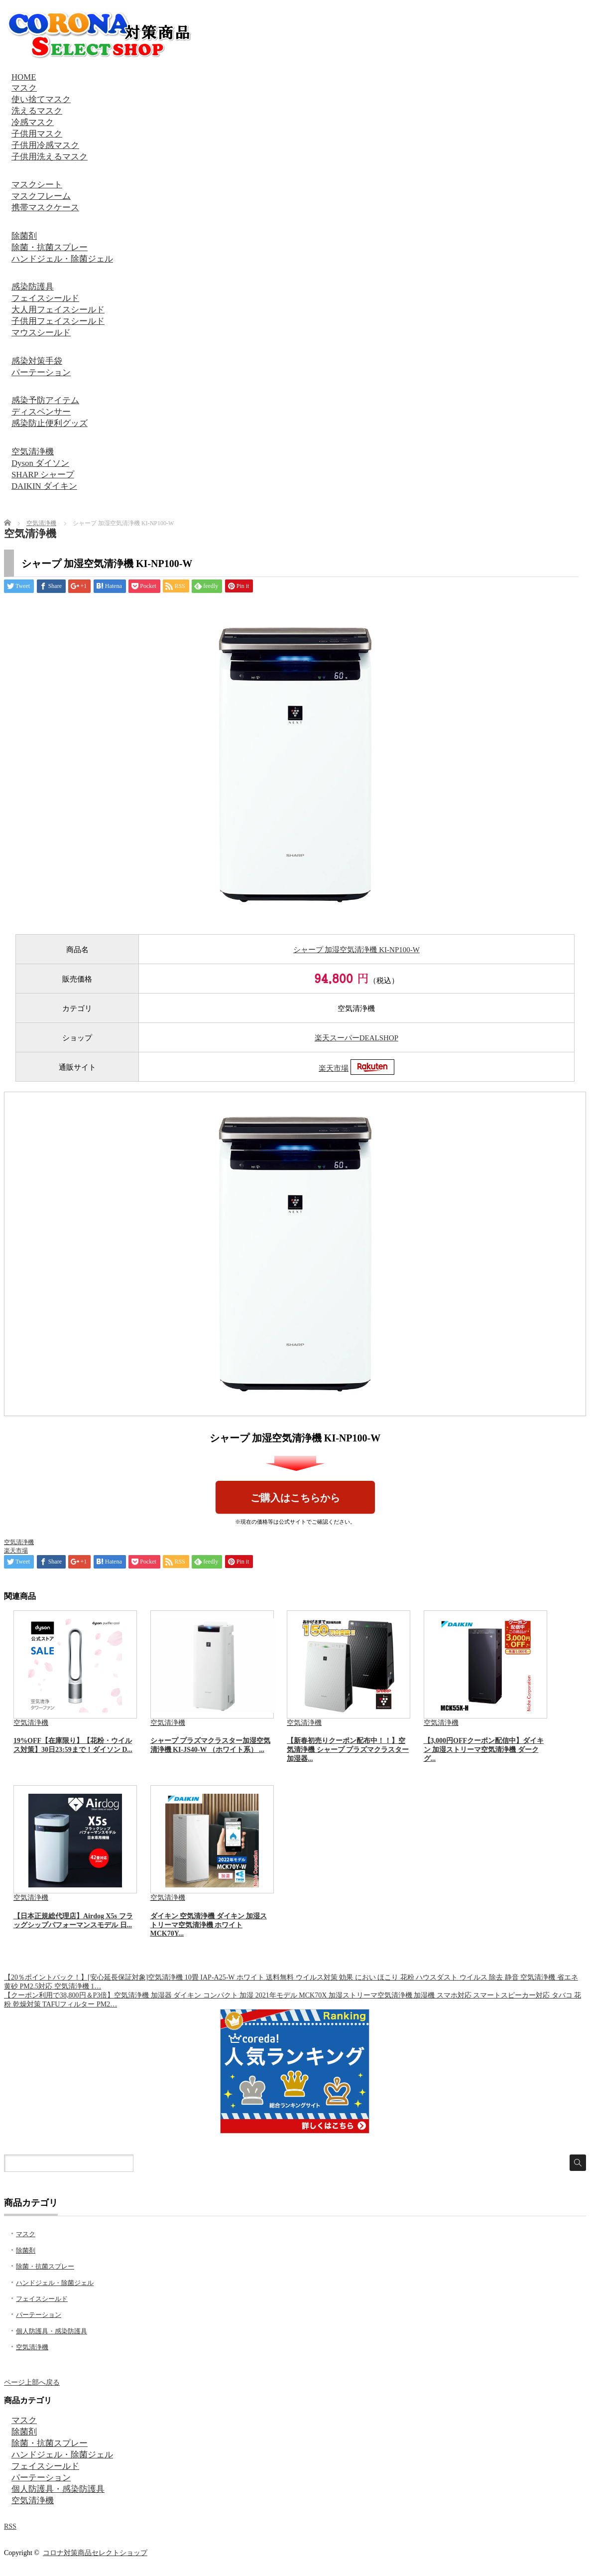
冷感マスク (32, 122)
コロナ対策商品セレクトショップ (95, 2553)
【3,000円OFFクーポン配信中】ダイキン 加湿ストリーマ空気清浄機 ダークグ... (484, 1749)
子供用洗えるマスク (49, 156)
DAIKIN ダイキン (44, 486)
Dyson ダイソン (40, 463)
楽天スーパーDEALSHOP (356, 1038)
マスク (24, 88)
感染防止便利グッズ (49, 423)
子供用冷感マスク (45, 145)
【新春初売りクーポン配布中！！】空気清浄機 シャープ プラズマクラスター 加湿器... (348, 1749)
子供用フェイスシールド (58, 321)
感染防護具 (32, 286)
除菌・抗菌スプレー (49, 247)
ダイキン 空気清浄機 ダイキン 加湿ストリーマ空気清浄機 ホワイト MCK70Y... (208, 1924)
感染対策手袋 (36, 361)
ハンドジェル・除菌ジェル (62, 259)
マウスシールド (41, 332)
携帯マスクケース (45, 207)
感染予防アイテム (45, 400)
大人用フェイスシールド (58, 309)
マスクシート (36, 184)
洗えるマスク (36, 111)
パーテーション (41, 372)
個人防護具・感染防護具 (51, 2331)
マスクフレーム (41, 196)
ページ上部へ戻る (32, 2382)
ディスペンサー (41, 412)
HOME (23, 77)
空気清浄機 (32, 451)
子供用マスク (36, 134)
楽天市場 (334, 1068)
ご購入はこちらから (295, 1497)
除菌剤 (24, 236)
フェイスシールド (45, 298)
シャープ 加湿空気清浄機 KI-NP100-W (356, 950)
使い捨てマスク (41, 99)
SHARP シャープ (42, 474)
